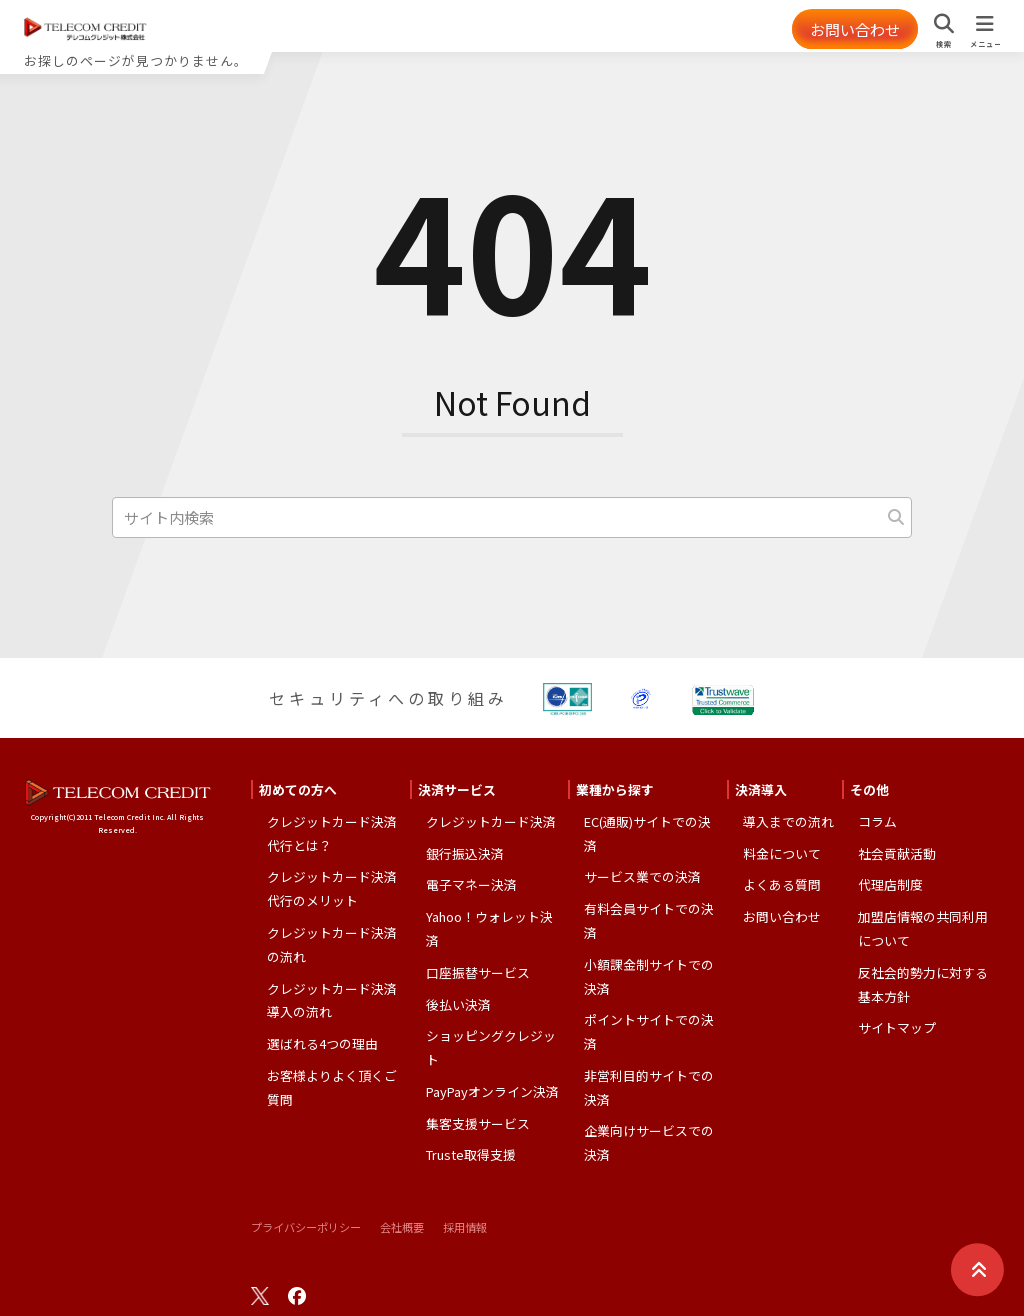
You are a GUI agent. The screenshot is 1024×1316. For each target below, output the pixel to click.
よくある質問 (782, 889)
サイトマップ (897, 1032)
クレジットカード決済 (491, 825)
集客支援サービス (478, 1127)
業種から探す (615, 793)
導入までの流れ (788, 825)
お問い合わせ (848, 29)
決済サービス (457, 793)
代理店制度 (890, 889)
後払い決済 (458, 1008)
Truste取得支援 (471, 1159)
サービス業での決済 (642, 881)
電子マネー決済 (471, 889)
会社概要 (402, 1232)
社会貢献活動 (897, 857)
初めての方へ (298, 793)
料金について (782, 857)
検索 (943, 44)
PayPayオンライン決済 (492, 1095)
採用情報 (465, 1232)
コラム (877, 825)
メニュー (985, 44)
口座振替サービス (478, 976)
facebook (297, 1301)
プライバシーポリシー (306, 1232)
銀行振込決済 (465, 857)
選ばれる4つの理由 (322, 1048)
